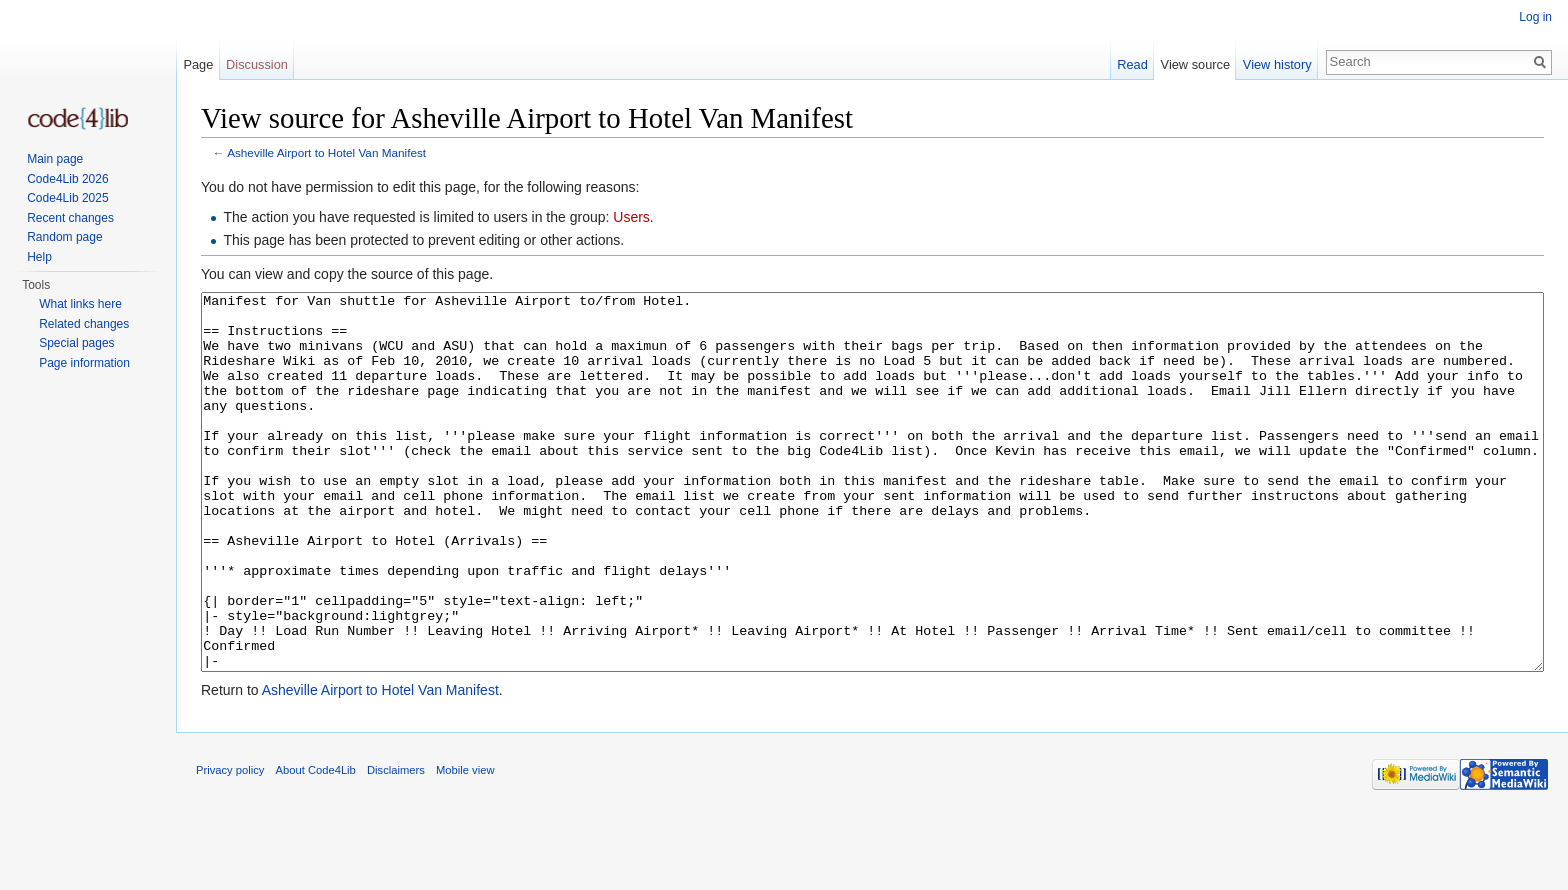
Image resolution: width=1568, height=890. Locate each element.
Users (631, 217)
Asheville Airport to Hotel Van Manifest (326, 152)
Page (198, 64)
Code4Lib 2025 (67, 198)
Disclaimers (396, 845)
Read (1132, 64)
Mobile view (465, 845)
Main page (55, 159)
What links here (80, 304)
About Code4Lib (316, 845)
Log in (1535, 17)
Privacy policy (230, 845)
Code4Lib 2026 (67, 179)
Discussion (257, 64)
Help (39, 257)
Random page (64, 237)
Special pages (76, 343)
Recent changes (70, 218)
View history (1277, 64)
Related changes (84, 324)
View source (1195, 64)
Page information (84, 363)
